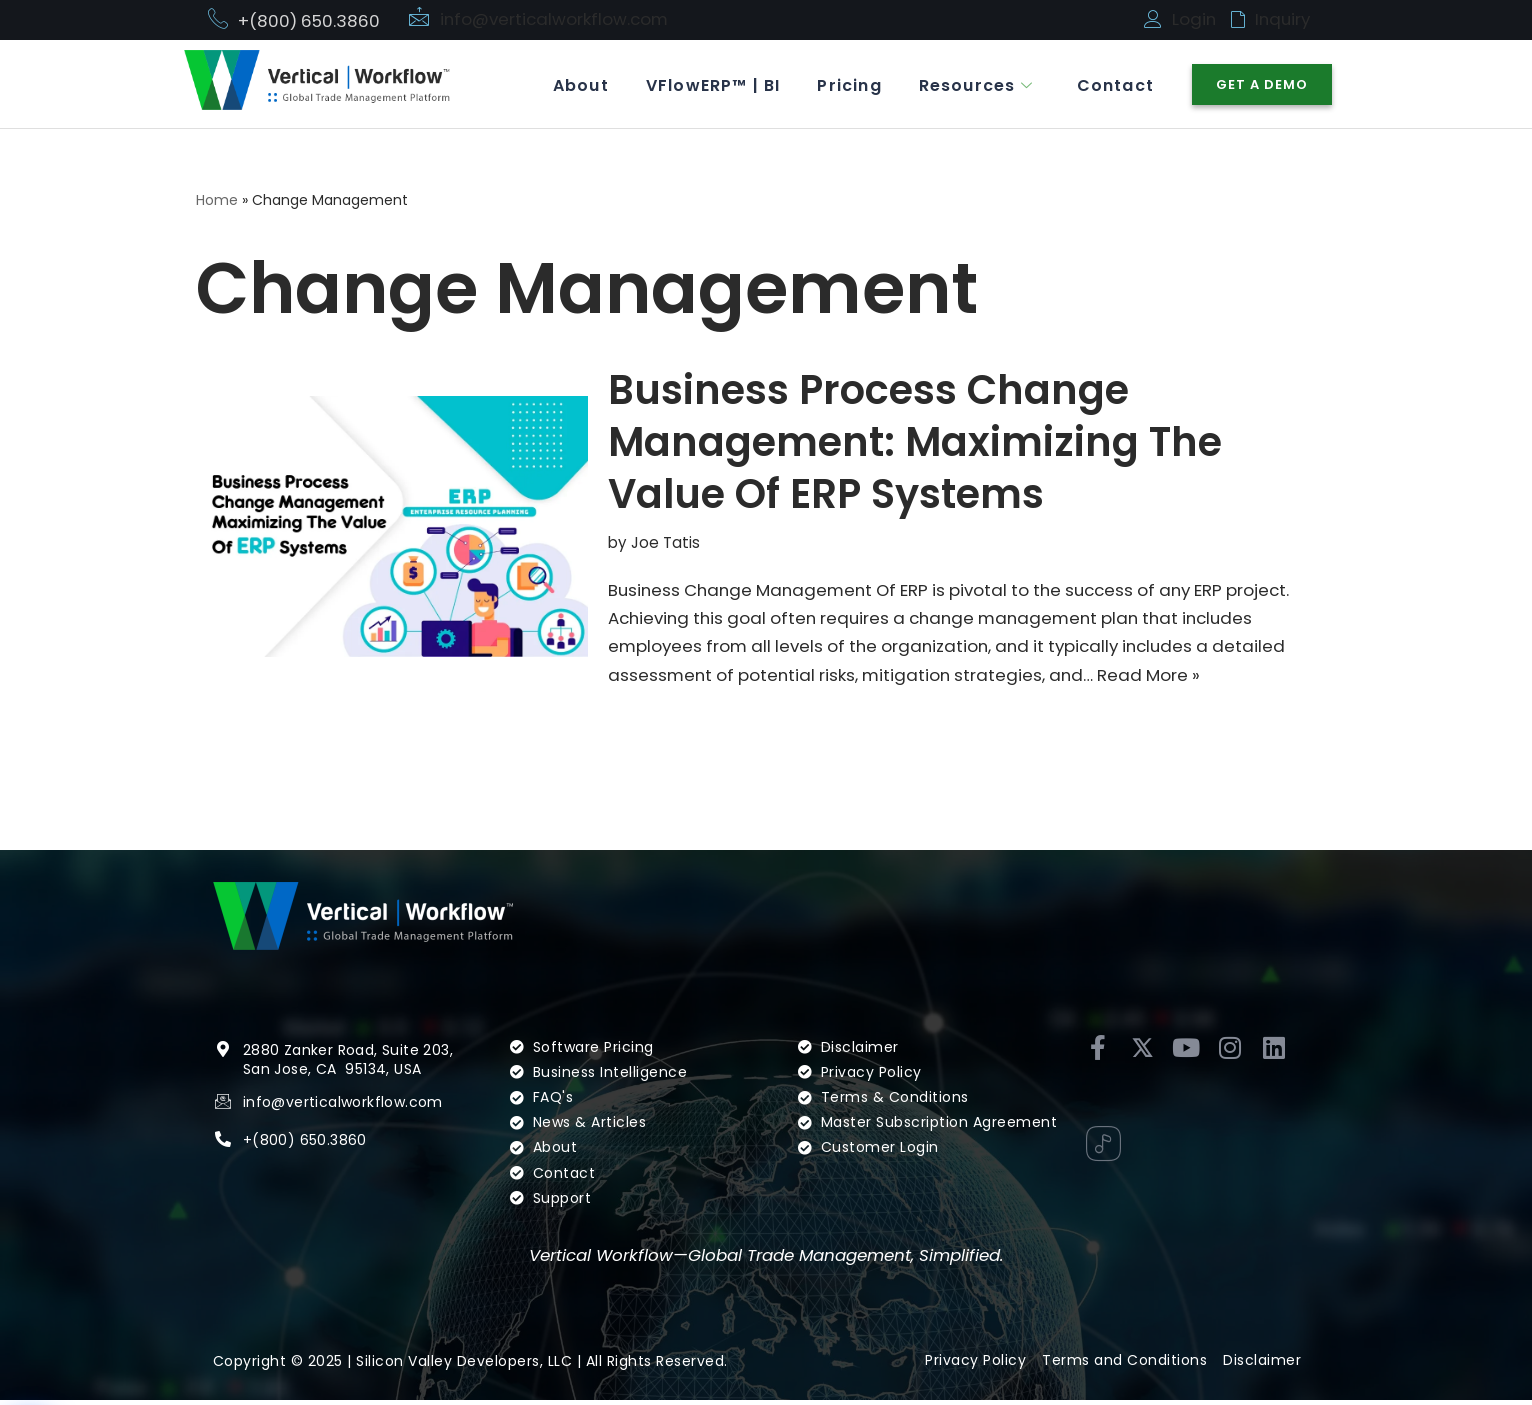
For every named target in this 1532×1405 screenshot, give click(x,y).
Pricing (842, 84)
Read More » (1162, 677)
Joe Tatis (666, 543)
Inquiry (1284, 19)
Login (1194, 19)
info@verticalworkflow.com (556, 19)
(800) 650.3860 (309, 1144)
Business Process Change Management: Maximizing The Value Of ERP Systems (915, 443)
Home (217, 201)
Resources (971, 84)
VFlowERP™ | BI (702, 84)
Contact (1113, 84)
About (567, 84)
